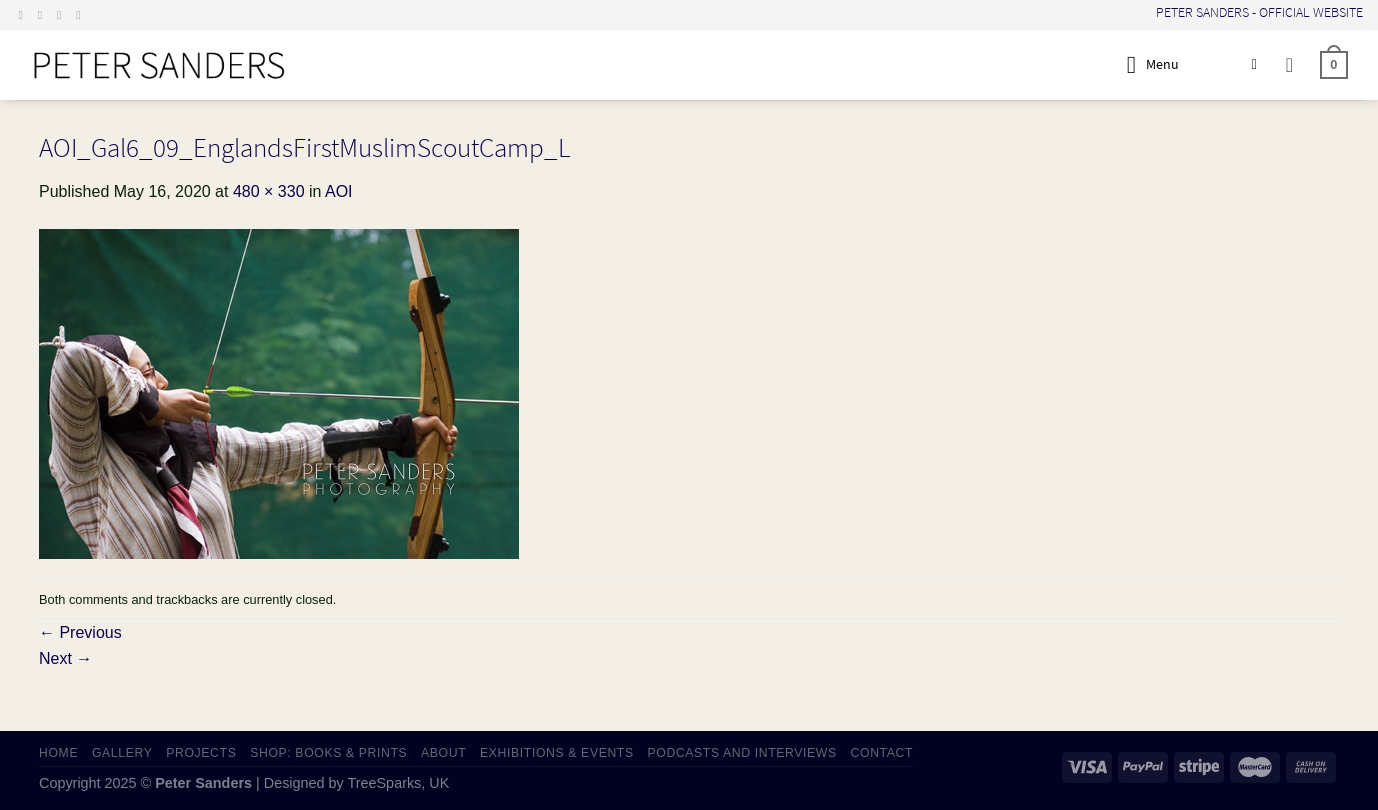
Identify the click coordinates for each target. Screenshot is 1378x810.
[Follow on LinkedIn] (82, 15)
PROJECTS (201, 753)
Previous (80, 632)
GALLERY (122, 753)
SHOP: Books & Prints (328, 753)
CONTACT (882, 753)
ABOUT (443, 753)
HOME (58, 753)
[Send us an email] (63, 15)
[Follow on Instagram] (44, 15)
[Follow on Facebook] (25, 15)
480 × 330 (269, 191)
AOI (339, 191)
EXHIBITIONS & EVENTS (557, 753)
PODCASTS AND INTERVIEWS (742, 753)
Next (65, 658)
